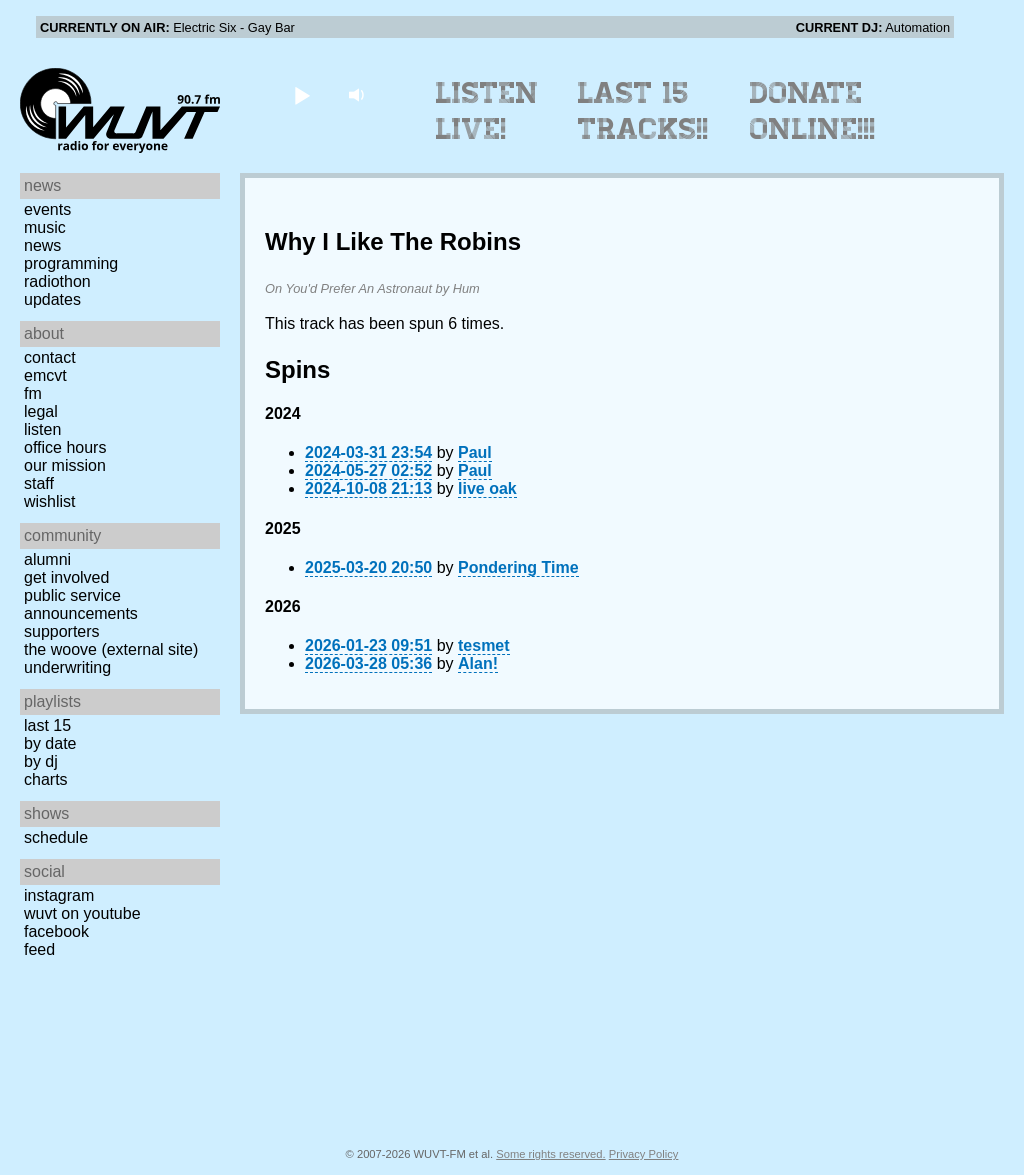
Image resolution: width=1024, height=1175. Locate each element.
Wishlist (50, 501)
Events (47, 209)
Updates (52, 299)
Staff (39, 483)
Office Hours (65, 447)
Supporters (62, 631)
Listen (42, 429)
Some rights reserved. (550, 1154)
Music (45, 227)
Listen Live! (487, 111)
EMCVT (45, 375)
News (42, 245)
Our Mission (65, 465)
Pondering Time (518, 567)
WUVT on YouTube (82, 913)
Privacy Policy (644, 1154)
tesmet (484, 645)
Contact (50, 357)
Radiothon (57, 281)
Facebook (56, 931)
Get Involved (66, 577)
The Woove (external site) (111, 649)
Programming (71, 263)
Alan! (478, 663)
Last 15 (47, 725)
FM (33, 393)
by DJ (41, 761)
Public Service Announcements (81, 604)
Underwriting (67, 667)
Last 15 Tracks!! (643, 111)
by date (50, 743)
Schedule (56, 837)
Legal (41, 411)
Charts (46, 779)
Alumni (47, 559)
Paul (475, 452)
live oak (487, 488)
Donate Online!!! (813, 111)
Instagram (59, 895)
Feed (39, 949)
